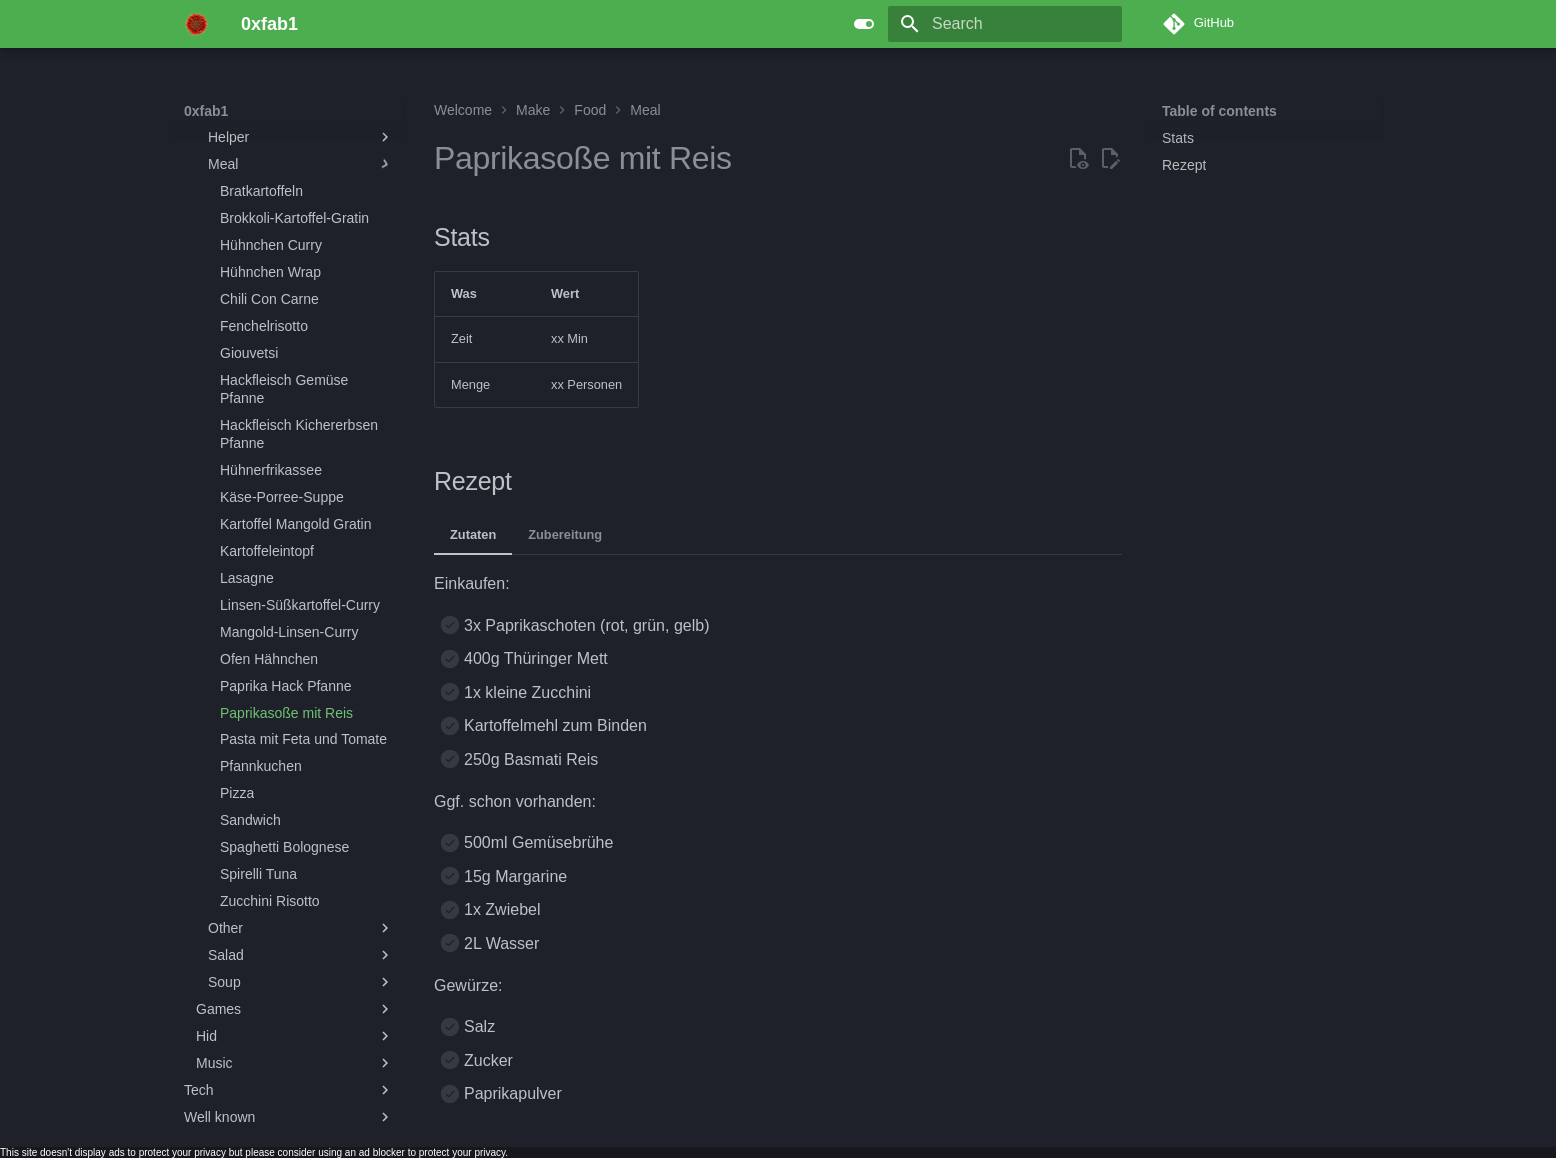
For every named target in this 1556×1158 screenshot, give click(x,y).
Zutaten (473, 534)
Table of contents (1219, 111)
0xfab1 (206, 111)
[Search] (1005, 24)
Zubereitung (565, 534)
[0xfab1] (196, 24)
